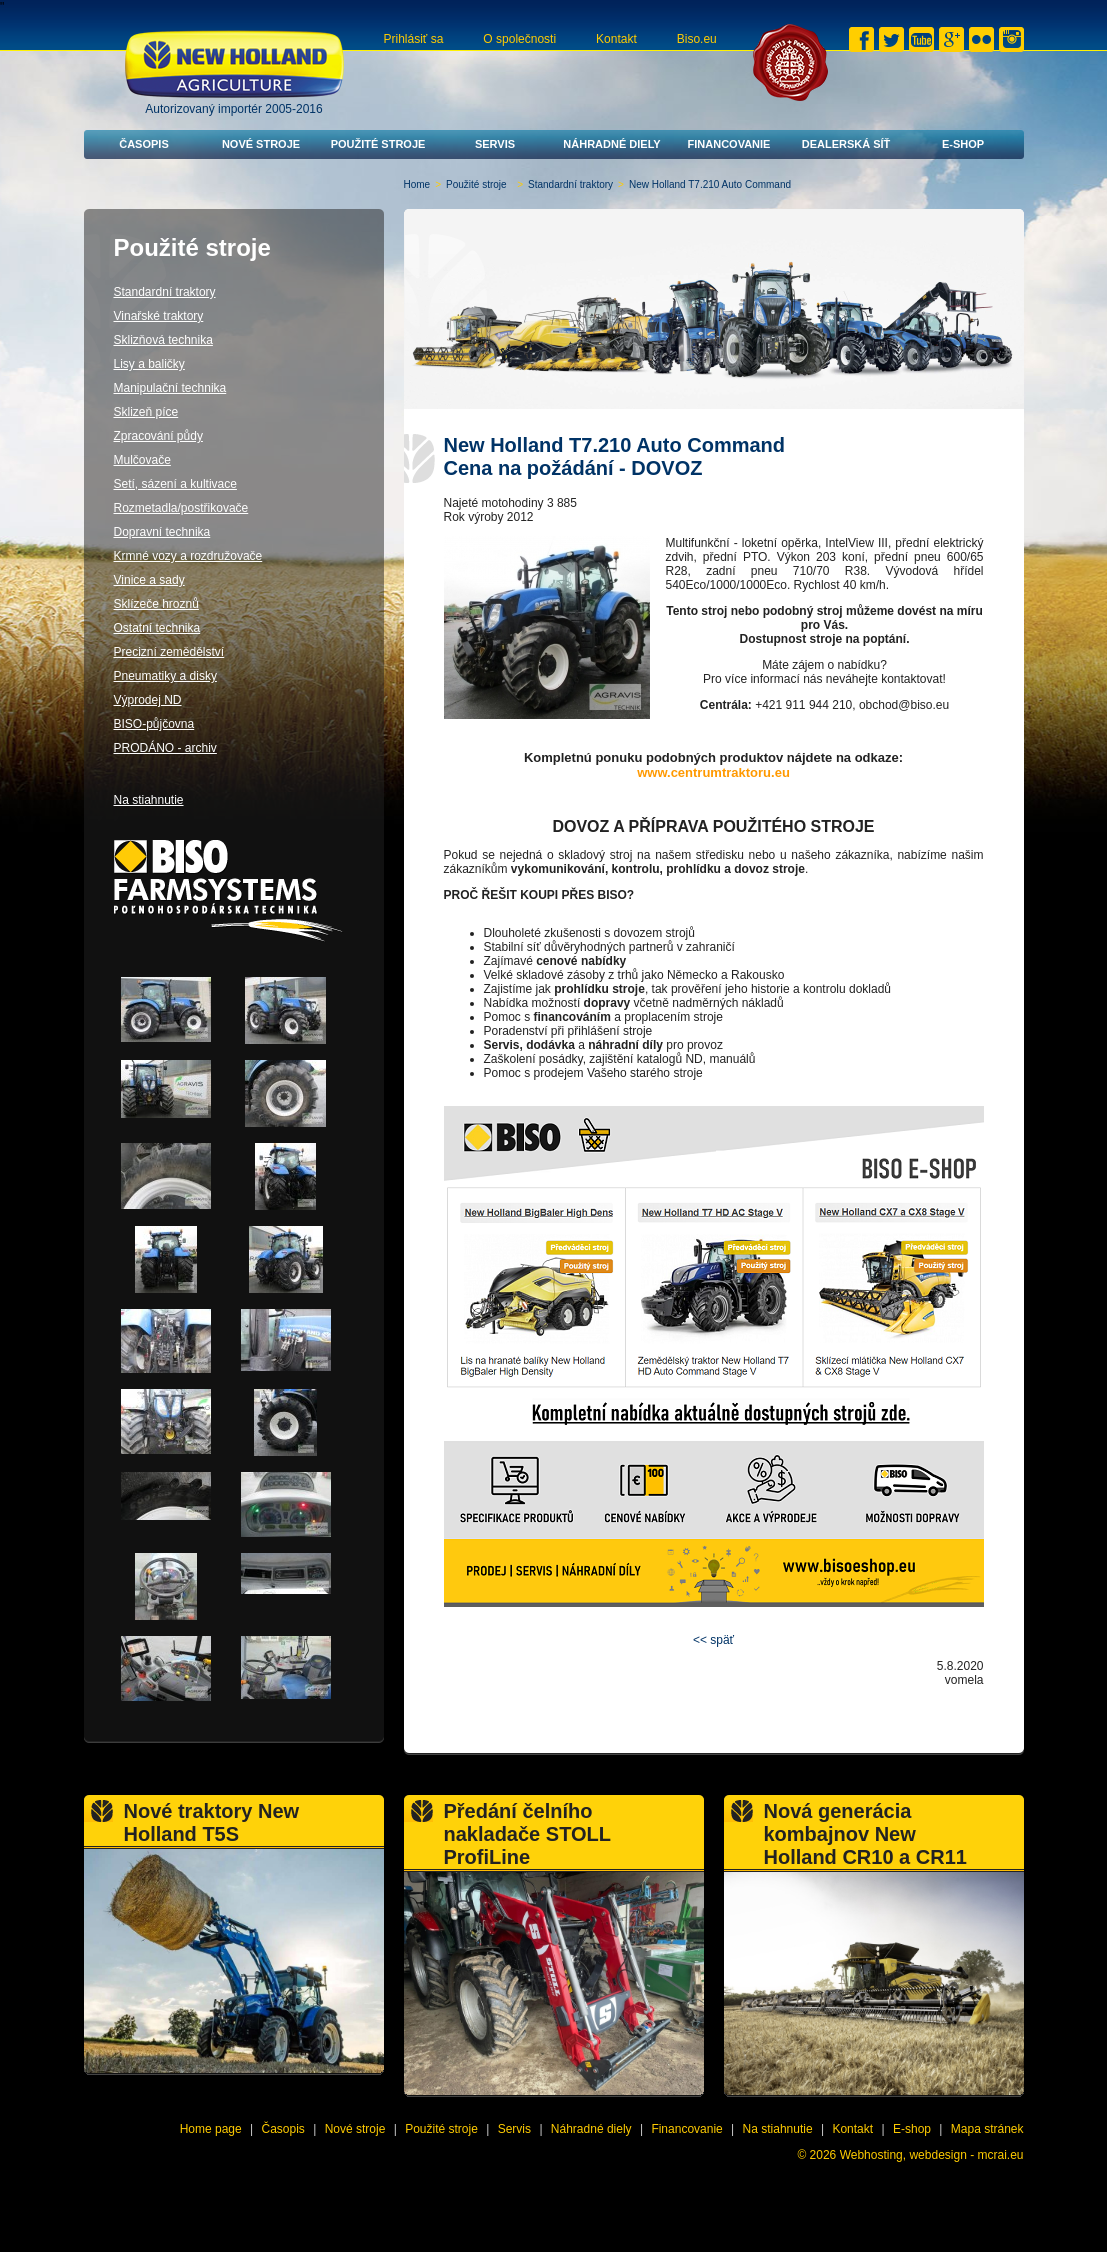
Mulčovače (142, 460)
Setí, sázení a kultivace (175, 484)
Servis (495, 144)
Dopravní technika (162, 532)
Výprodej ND (148, 700)
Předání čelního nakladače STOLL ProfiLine (527, 1834)
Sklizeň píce (146, 412)
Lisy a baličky (149, 364)
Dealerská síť (846, 144)
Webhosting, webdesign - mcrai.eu (932, 2155)
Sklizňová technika (163, 340)
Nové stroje (261, 144)
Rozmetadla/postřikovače (181, 508)
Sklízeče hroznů (156, 604)
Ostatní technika (157, 628)
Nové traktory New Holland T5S (212, 1822)
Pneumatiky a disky (165, 676)
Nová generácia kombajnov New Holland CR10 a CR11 (865, 1834)
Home (417, 184)
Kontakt (616, 39)
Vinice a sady (149, 580)
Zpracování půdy (158, 436)
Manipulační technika (170, 388)
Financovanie (729, 144)
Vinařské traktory (159, 316)
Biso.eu (697, 39)
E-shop (963, 144)
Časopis (144, 144)
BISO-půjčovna (154, 724)
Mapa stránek (987, 2129)
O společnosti (519, 39)
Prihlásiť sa (414, 39)
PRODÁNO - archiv (165, 748)
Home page (211, 2129)
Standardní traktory (570, 184)
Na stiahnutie (149, 800)
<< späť (713, 1640)
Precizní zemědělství (169, 652)
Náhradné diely (611, 144)
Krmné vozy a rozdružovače (188, 556)
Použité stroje (378, 144)
